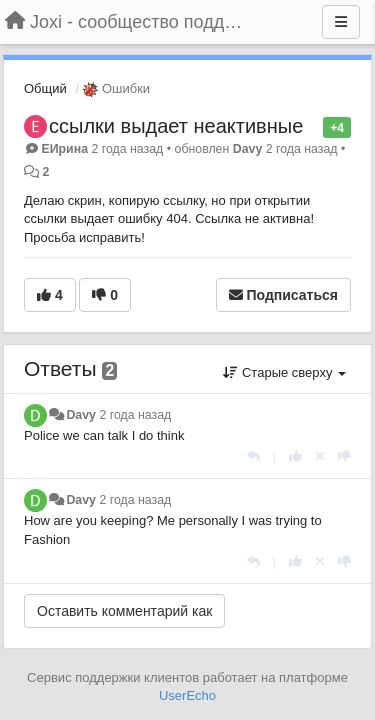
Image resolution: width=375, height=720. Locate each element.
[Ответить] (253, 456)
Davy (248, 149)
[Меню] (341, 22)
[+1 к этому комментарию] (295, 456)
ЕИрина (64, 149)
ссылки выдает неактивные (176, 126)
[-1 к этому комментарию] (344, 456)
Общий (45, 88)
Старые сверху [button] (284, 372)
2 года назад (135, 415)
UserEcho (187, 695)
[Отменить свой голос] (320, 456)
